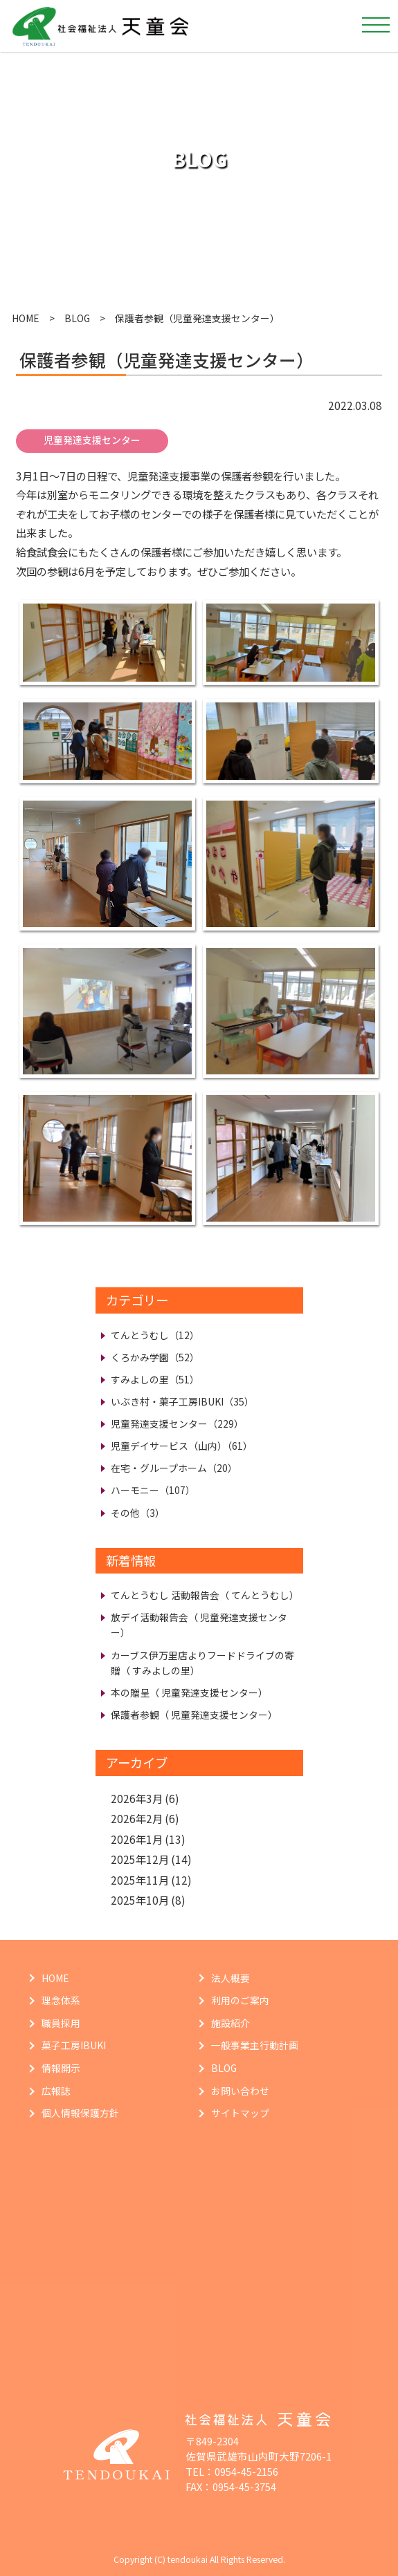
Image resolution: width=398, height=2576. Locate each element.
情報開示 (61, 2068)
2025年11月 (140, 1879)
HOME (25, 318)
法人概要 (230, 1978)
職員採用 (61, 2023)
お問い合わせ (240, 2091)
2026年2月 (137, 1818)
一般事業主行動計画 (254, 2045)
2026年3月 (137, 1798)
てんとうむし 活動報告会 (205, 1595)
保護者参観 (194, 1714)
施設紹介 (230, 2023)
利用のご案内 (240, 2000)
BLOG (77, 318)
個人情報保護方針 (80, 2113)
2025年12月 (140, 1859)
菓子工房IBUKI (74, 2045)
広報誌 (56, 2091)
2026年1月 (137, 1839)
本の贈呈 (189, 1692)
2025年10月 (140, 1899)
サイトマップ (240, 2113)
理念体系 (61, 2000)
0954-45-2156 (246, 2471)
